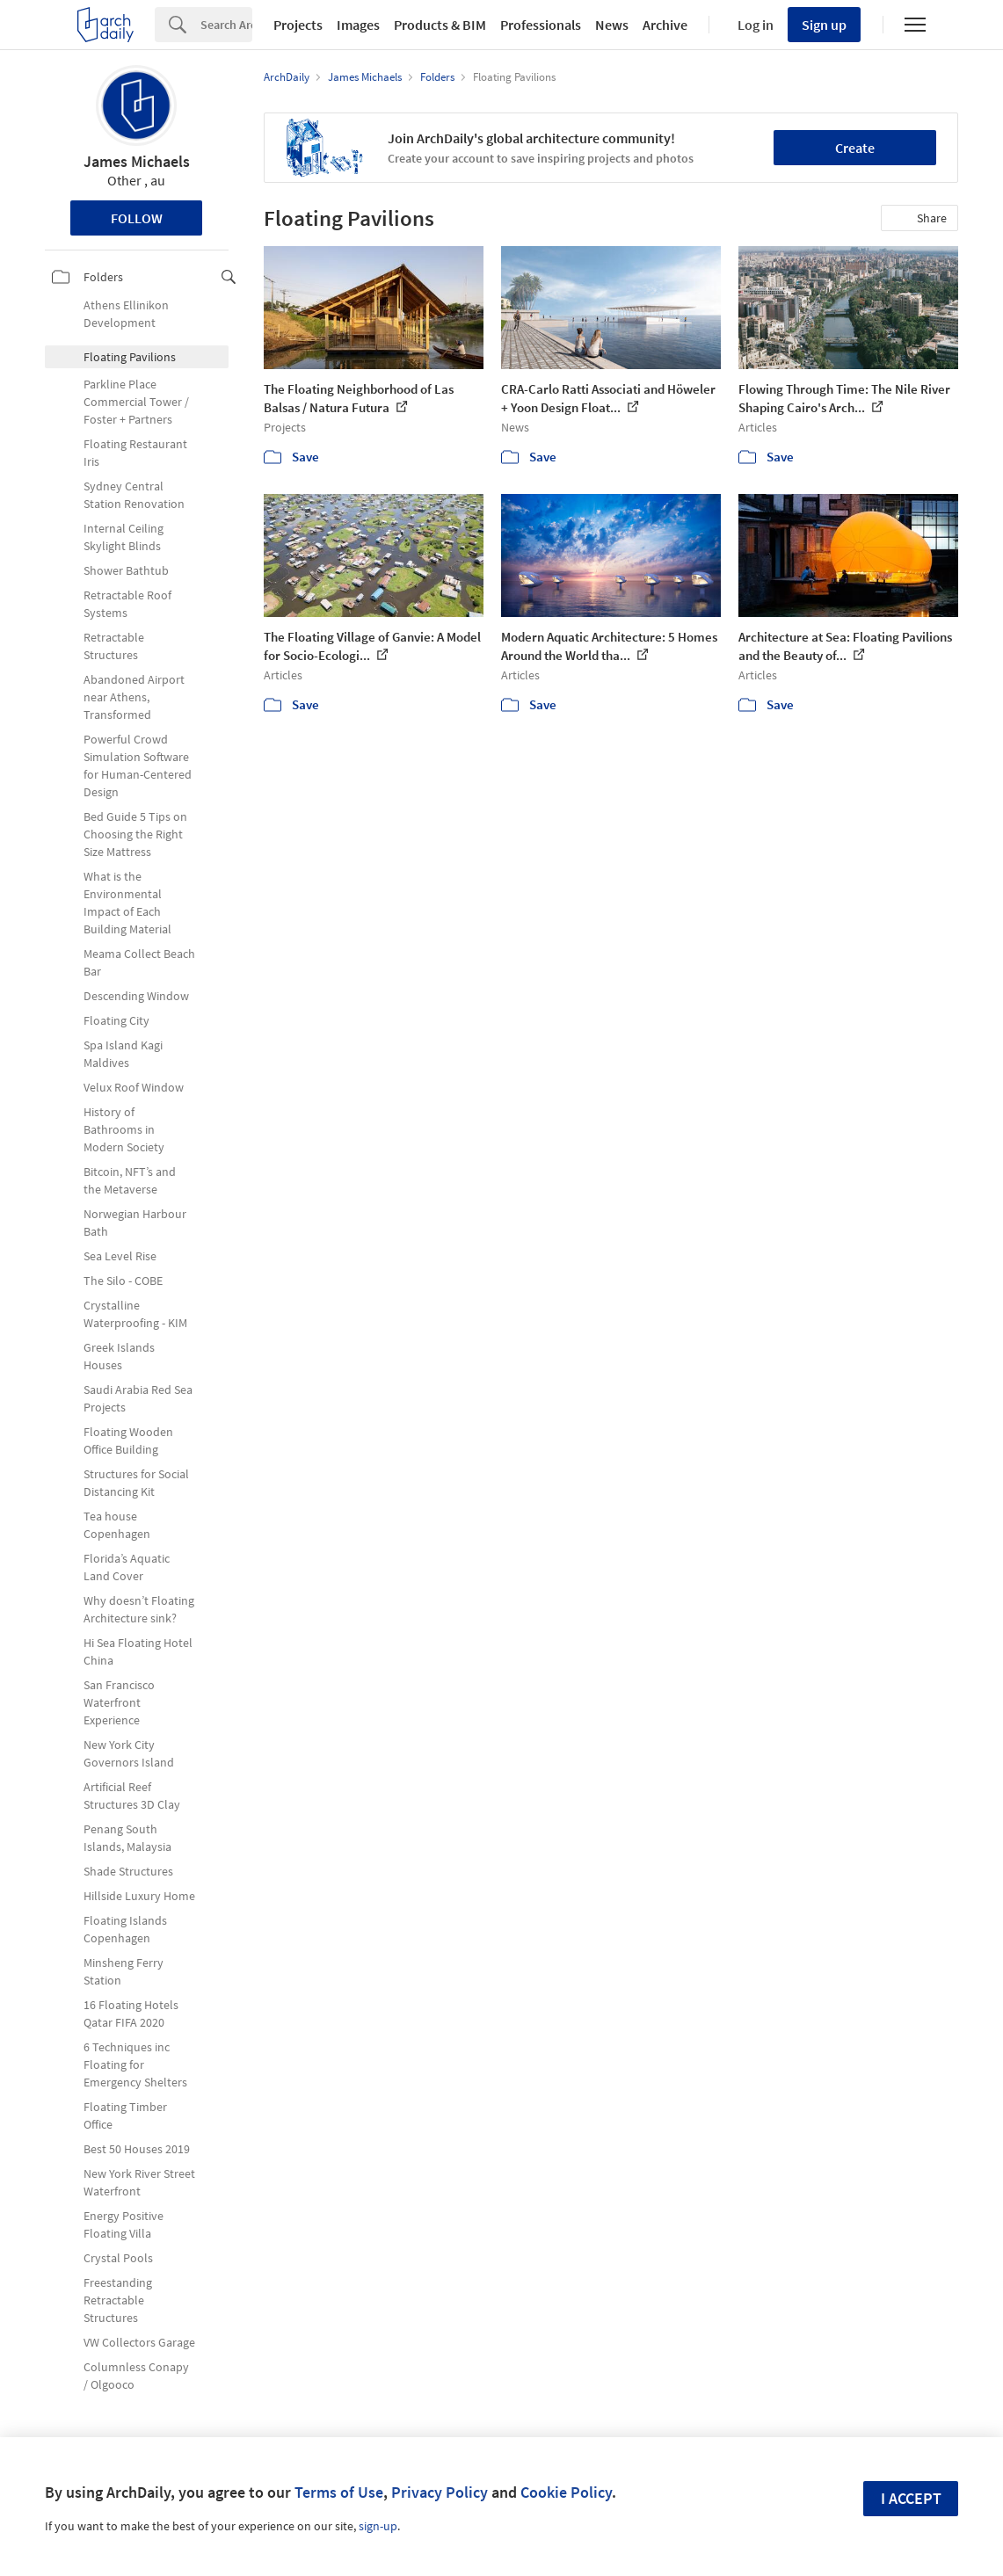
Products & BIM (440, 25)
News (612, 25)
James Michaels (137, 161)
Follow (137, 218)
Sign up (824, 24)
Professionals (540, 25)
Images (358, 25)
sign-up (378, 2526)
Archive (665, 25)
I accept (911, 2498)
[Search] (226, 24)
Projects (298, 25)
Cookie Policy (566, 2492)
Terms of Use (338, 2492)
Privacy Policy (439, 2492)
